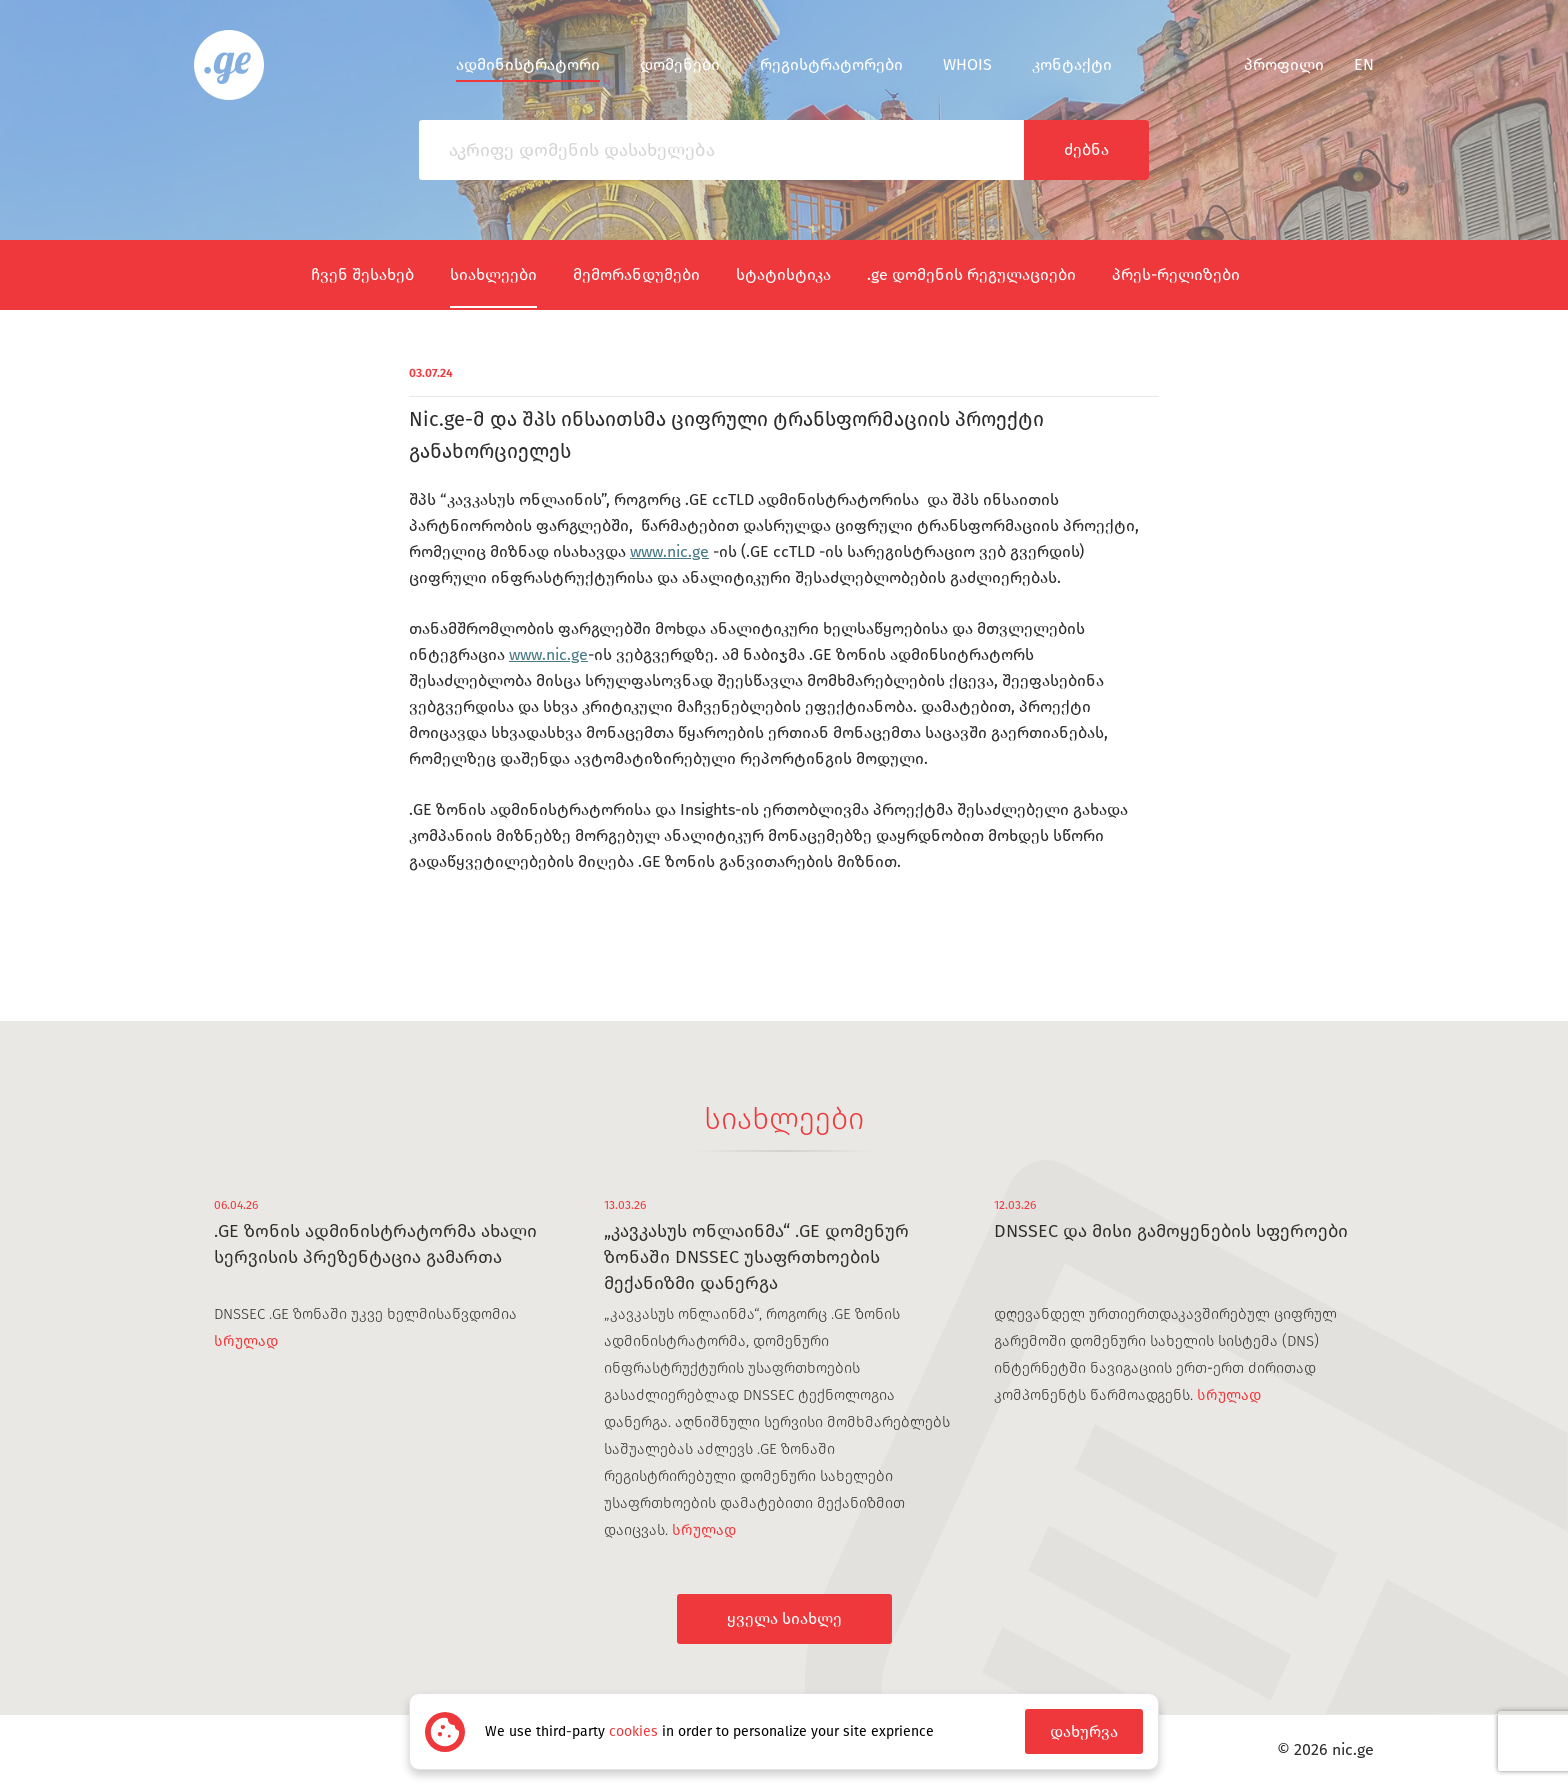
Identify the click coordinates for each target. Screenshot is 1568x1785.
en (1364, 64)
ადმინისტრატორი (528, 64)
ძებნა (1086, 149)
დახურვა (1084, 1731)
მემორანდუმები (636, 274)
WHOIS (967, 64)
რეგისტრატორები (831, 64)
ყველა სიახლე (784, 1618)
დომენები (680, 64)
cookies (633, 1731)
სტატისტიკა (783, 274)
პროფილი (1271, 64)
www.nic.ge (669, 551)
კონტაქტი (1072, 64)
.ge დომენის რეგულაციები (971, 274)
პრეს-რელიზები (1176, 274)
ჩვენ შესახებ (362, 274)
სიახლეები (493, 274)
